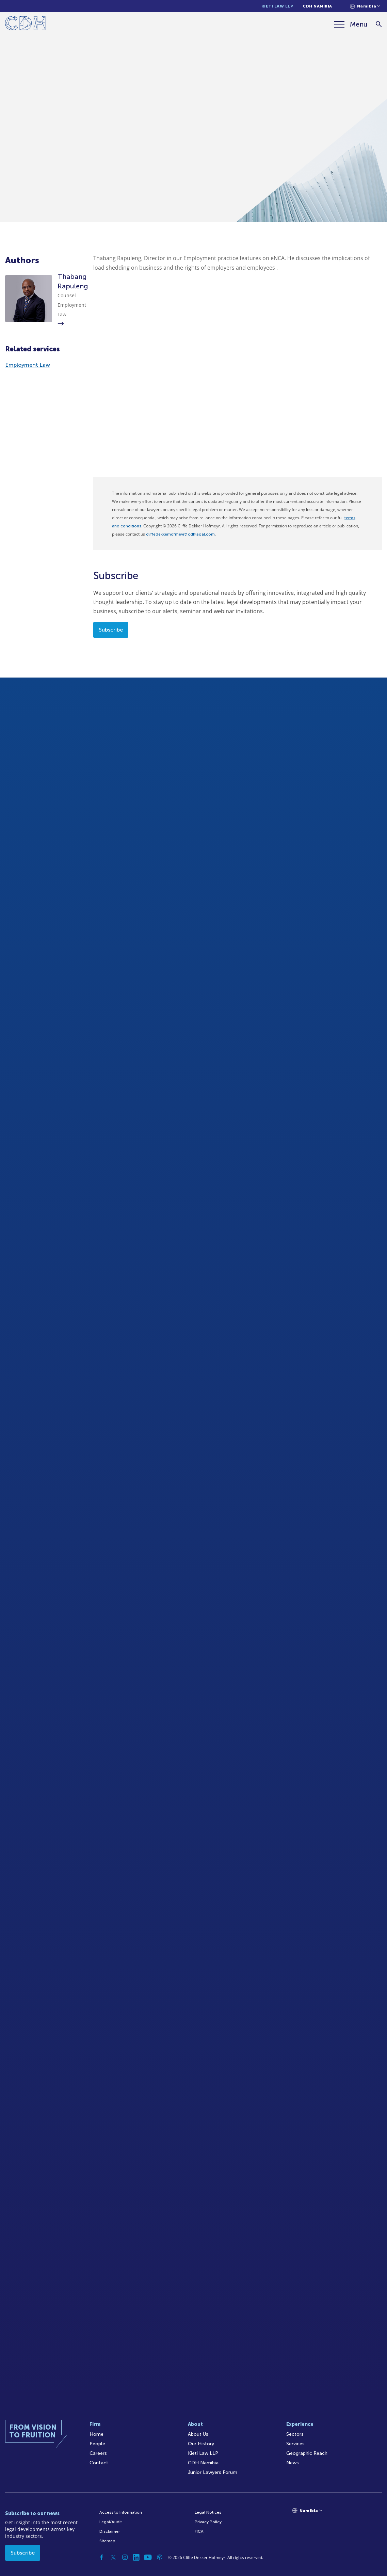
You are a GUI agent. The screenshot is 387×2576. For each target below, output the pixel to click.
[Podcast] (159, 2557)
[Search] (379, 24)
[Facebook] (101, 2557)
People (97, 2444)
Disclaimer (109, 2531)
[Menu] (351, 24)
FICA (199, 2531)
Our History (201, 2444)
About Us (198, 2434)
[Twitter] (113, 2557)
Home (96, 2434)
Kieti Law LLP (277, 6)
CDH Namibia (317, 6)
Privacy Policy (208, 2521)
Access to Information (120, 2512)
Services (295, 2444)
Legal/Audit (110, 2521)
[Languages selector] (365, 6)
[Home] (25, 24)
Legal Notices (208, 2512)
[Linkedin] (136, 2557)
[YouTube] (148, 2557)
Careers (98, 2453)
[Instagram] (124, 2557)
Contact (99, 2463)
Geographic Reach (306, 2453)
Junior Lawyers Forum (212, 2472)
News (292, 2463)
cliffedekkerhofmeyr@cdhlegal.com (180, 534)
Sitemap (107, 2541)
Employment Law (27, 365)
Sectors (295, 2434)
